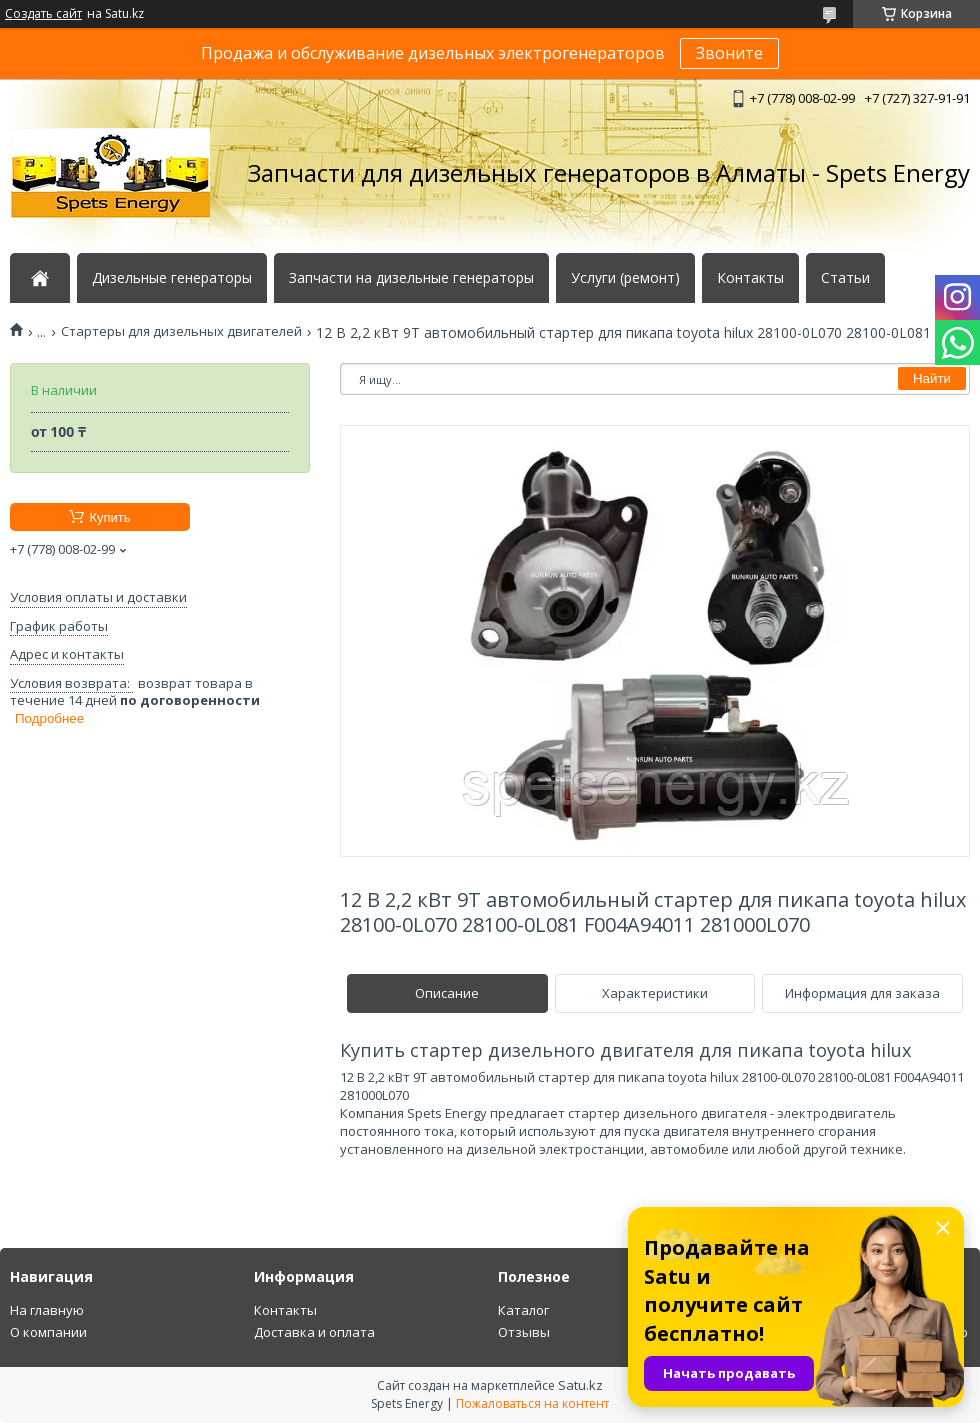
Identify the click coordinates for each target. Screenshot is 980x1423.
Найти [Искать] (932, 378)
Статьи (845, 278)
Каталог (523, 1310)
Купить (109, 517)
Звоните (729, 53)
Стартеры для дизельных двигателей (181, 331)
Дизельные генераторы (172, 278)
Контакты (750, 278)
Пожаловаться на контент (532, 1403)
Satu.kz (580, 1385)
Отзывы (524, 1332)
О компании (48, 1332)
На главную (47, 1310)
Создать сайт (43, 14)
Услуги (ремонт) (625, 278)
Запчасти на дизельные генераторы (411, 278)
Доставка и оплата (314, 1332)
